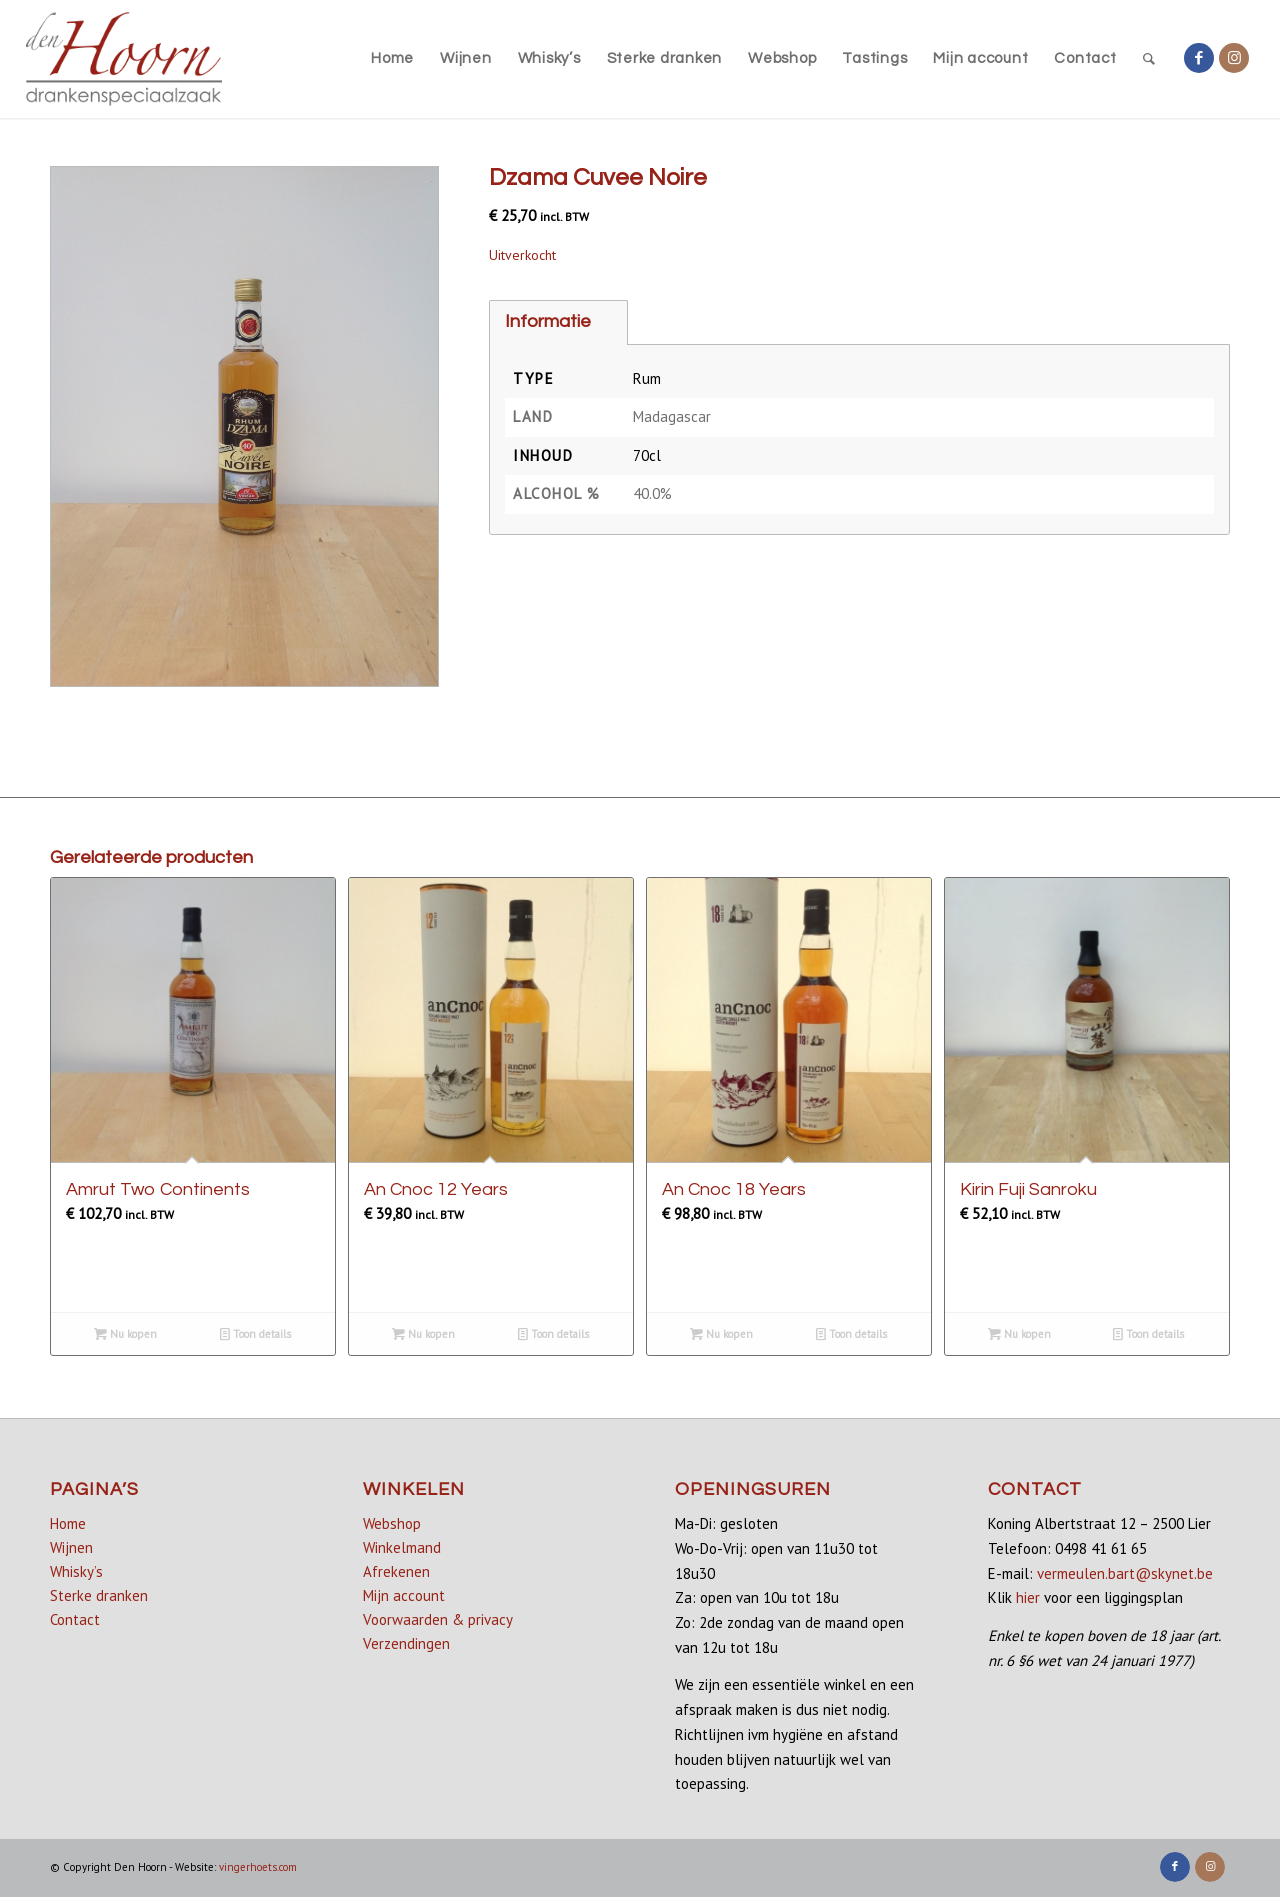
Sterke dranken (99, 1595)
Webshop (392, 1523)
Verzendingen (406, 1643)
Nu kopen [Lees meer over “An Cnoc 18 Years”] (721, 1334)
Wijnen (71, 1547)
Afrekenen (396, 1571)
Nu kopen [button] (125, 1334)
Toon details (255, 1334)
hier (1028, 1597)
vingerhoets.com (258, 1867)
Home (68, 1523)
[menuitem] (392, 59)
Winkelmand (402, 1547)
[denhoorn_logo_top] (124, 59)
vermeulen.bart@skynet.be (1125, 1573)
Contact (75, 1619)
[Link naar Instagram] (1234, 58)
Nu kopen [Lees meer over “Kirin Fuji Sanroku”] (1019, 1334)
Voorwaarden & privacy (438, 1619)
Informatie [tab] (548, 321)
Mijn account (404, 1595)
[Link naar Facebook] (1199, 58)
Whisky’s (76, 1571)
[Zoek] (1149, 59)
